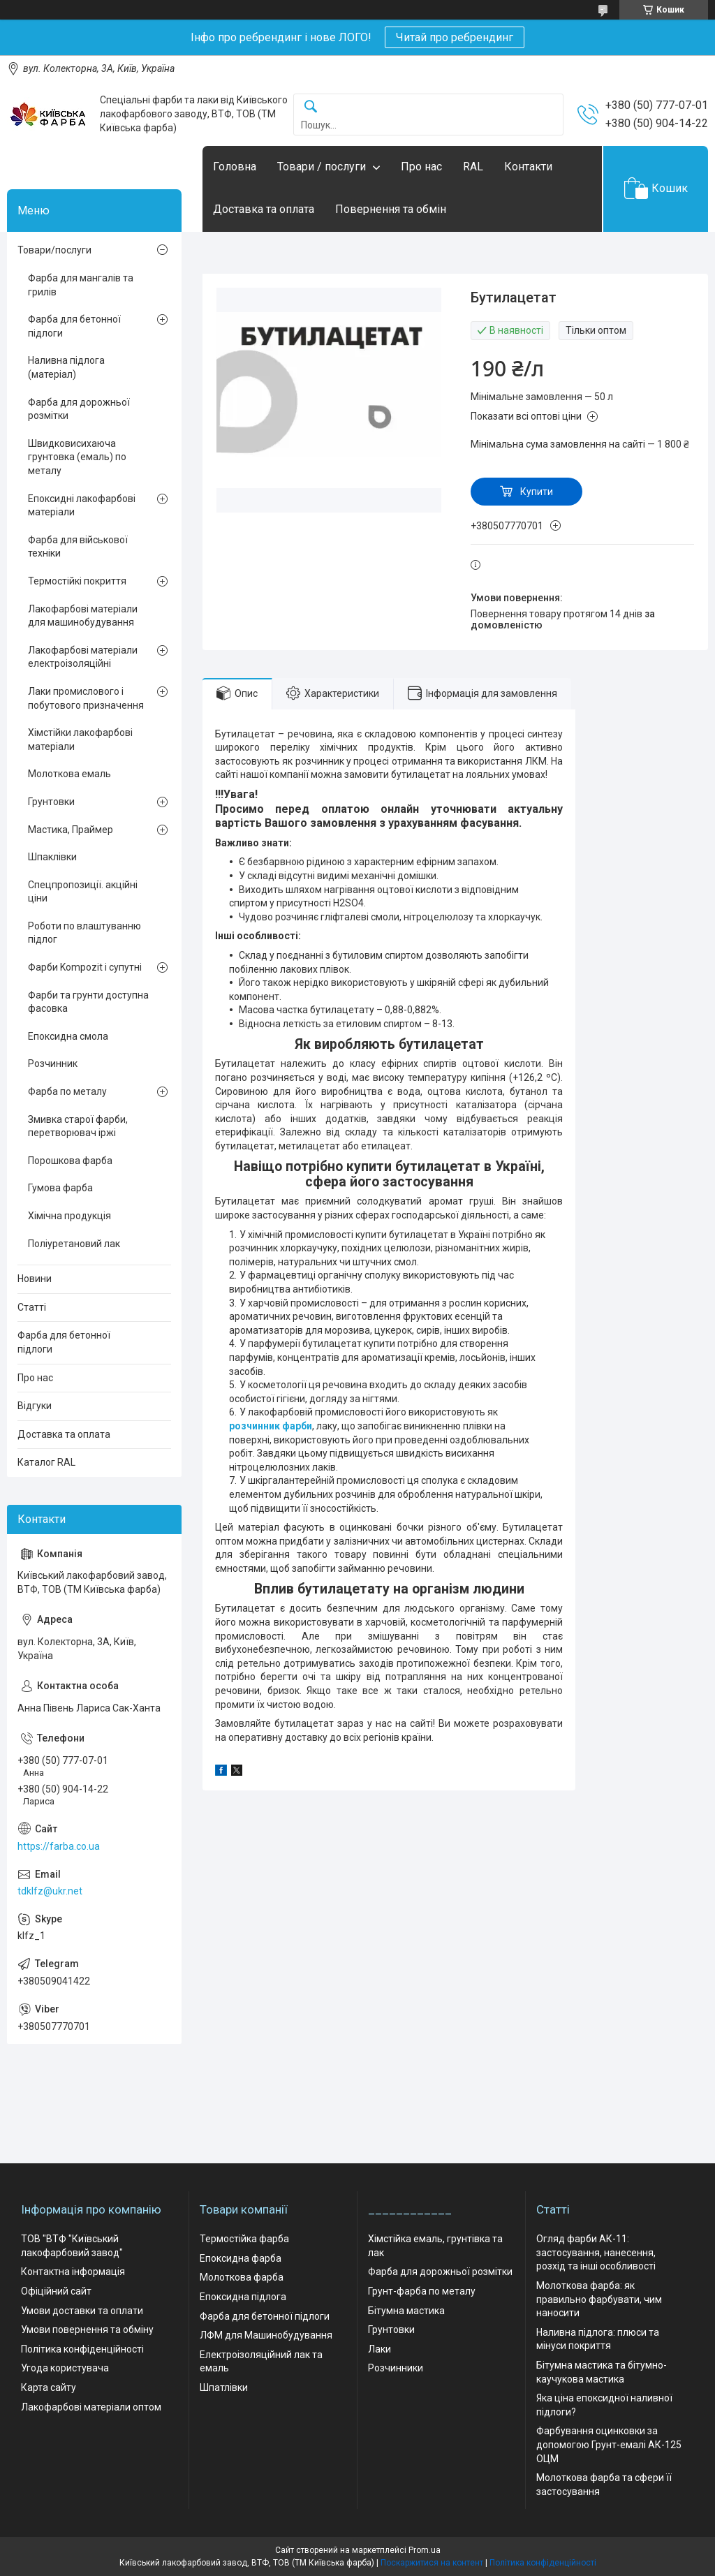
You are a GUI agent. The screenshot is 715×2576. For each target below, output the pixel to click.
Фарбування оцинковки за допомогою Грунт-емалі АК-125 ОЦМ (608, 2444)
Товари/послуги (54, 250)
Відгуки (34, 1405)
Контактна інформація (73, 2271)
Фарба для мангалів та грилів (80, 284)
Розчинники (395, 2367)
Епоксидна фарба (240, 2258)
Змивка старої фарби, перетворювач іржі (78, 1126)
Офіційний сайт (56, 2291)
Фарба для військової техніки (78, 546)
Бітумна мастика (406, 2310)
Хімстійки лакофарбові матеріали (80, 739)
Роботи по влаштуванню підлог (84, 932)
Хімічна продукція (69, 1215)
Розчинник (53, 1063)
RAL (473, 166)
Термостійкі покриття (77, 581)
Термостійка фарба (244, 2238)
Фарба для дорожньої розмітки (79, 409)
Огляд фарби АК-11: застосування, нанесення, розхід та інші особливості (596, 2252)
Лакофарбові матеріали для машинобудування (83, 615)
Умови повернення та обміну (87, 2329)
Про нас (421, 166)
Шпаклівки (52, 856)
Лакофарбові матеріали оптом (91, 2407)
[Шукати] (310, 107)
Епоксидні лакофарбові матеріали (81, 505)
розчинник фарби (270, 1425)
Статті (31, 1307)
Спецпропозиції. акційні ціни (83, 891)
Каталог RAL (46, 1462)
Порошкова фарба (70, 1160)
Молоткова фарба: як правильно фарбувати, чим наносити (599, 2299)
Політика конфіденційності (82, 2349)
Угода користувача (65, 2367)
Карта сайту (48, 2387)
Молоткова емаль (69, 773)
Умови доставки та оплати (82, 2310)
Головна (234, 166)
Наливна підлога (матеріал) (66, 367)
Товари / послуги (321, 166)
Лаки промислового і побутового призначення (86, 698)
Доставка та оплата (263, 209)
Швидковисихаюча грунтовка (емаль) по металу (77, 457)
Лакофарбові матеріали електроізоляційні (83, 657)
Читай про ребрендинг (454, 37)
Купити (536, 491)
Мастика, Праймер (70, 829)
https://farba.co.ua (58, 1846)
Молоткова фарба (241, 2277)
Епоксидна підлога (243, 2296)
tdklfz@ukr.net (49, 1891)
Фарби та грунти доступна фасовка (88, 1002)
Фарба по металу (67, 1091)
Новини (34, 1278)
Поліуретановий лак (74, 1243)
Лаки (379, 2349)
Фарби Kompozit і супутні (85, 967)
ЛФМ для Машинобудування (266, 2335)
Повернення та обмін (390, 209)
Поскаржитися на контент (432, 2563)
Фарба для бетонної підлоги (74, 326)
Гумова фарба (60, 1187)
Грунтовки (51, 801)
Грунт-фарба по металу (422, 2291)
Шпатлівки (224, 2387)
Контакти (528, 166)
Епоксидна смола (68, 1036)
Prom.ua (424, 2550)
